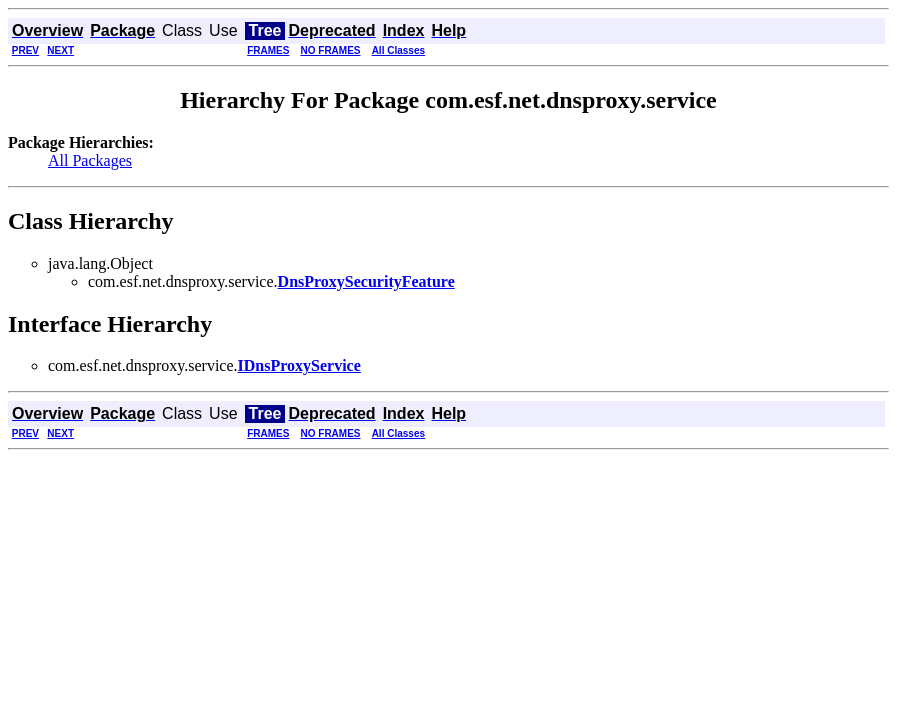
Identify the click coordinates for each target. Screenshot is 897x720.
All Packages (90, 160)
